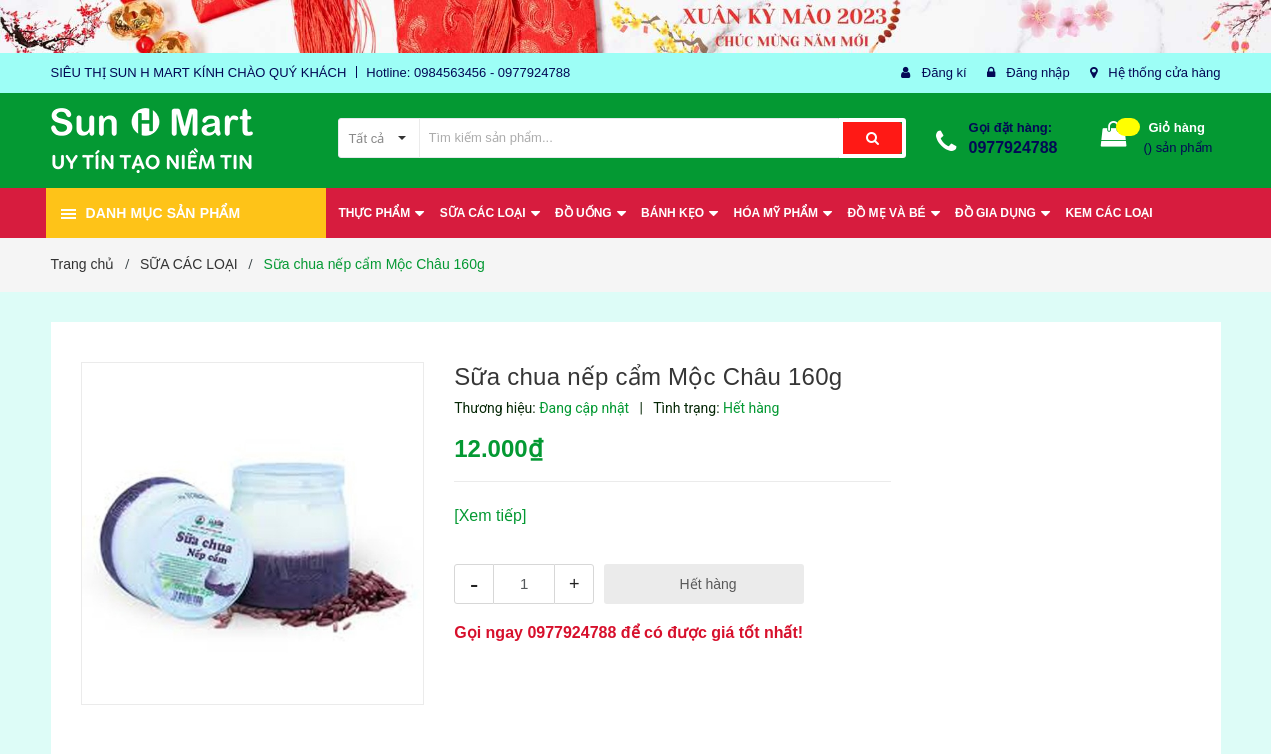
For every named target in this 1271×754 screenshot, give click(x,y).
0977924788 (1013, 147)
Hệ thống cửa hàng (1164, 72)
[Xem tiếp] (490, 515)
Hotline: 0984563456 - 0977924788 (468, 72)
